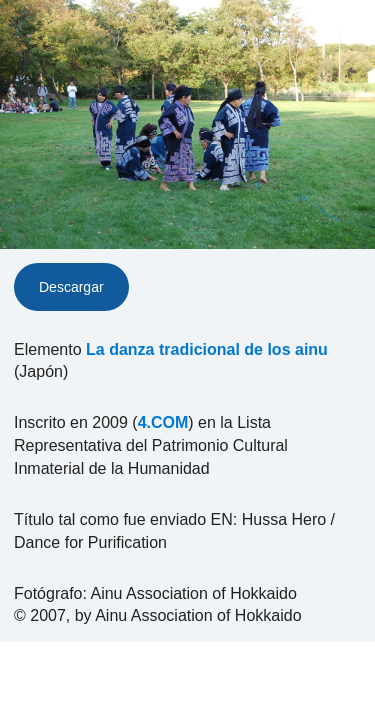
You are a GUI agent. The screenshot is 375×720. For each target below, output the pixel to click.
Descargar (71, 287)
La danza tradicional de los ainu (207, 349)
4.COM (163, 422)
